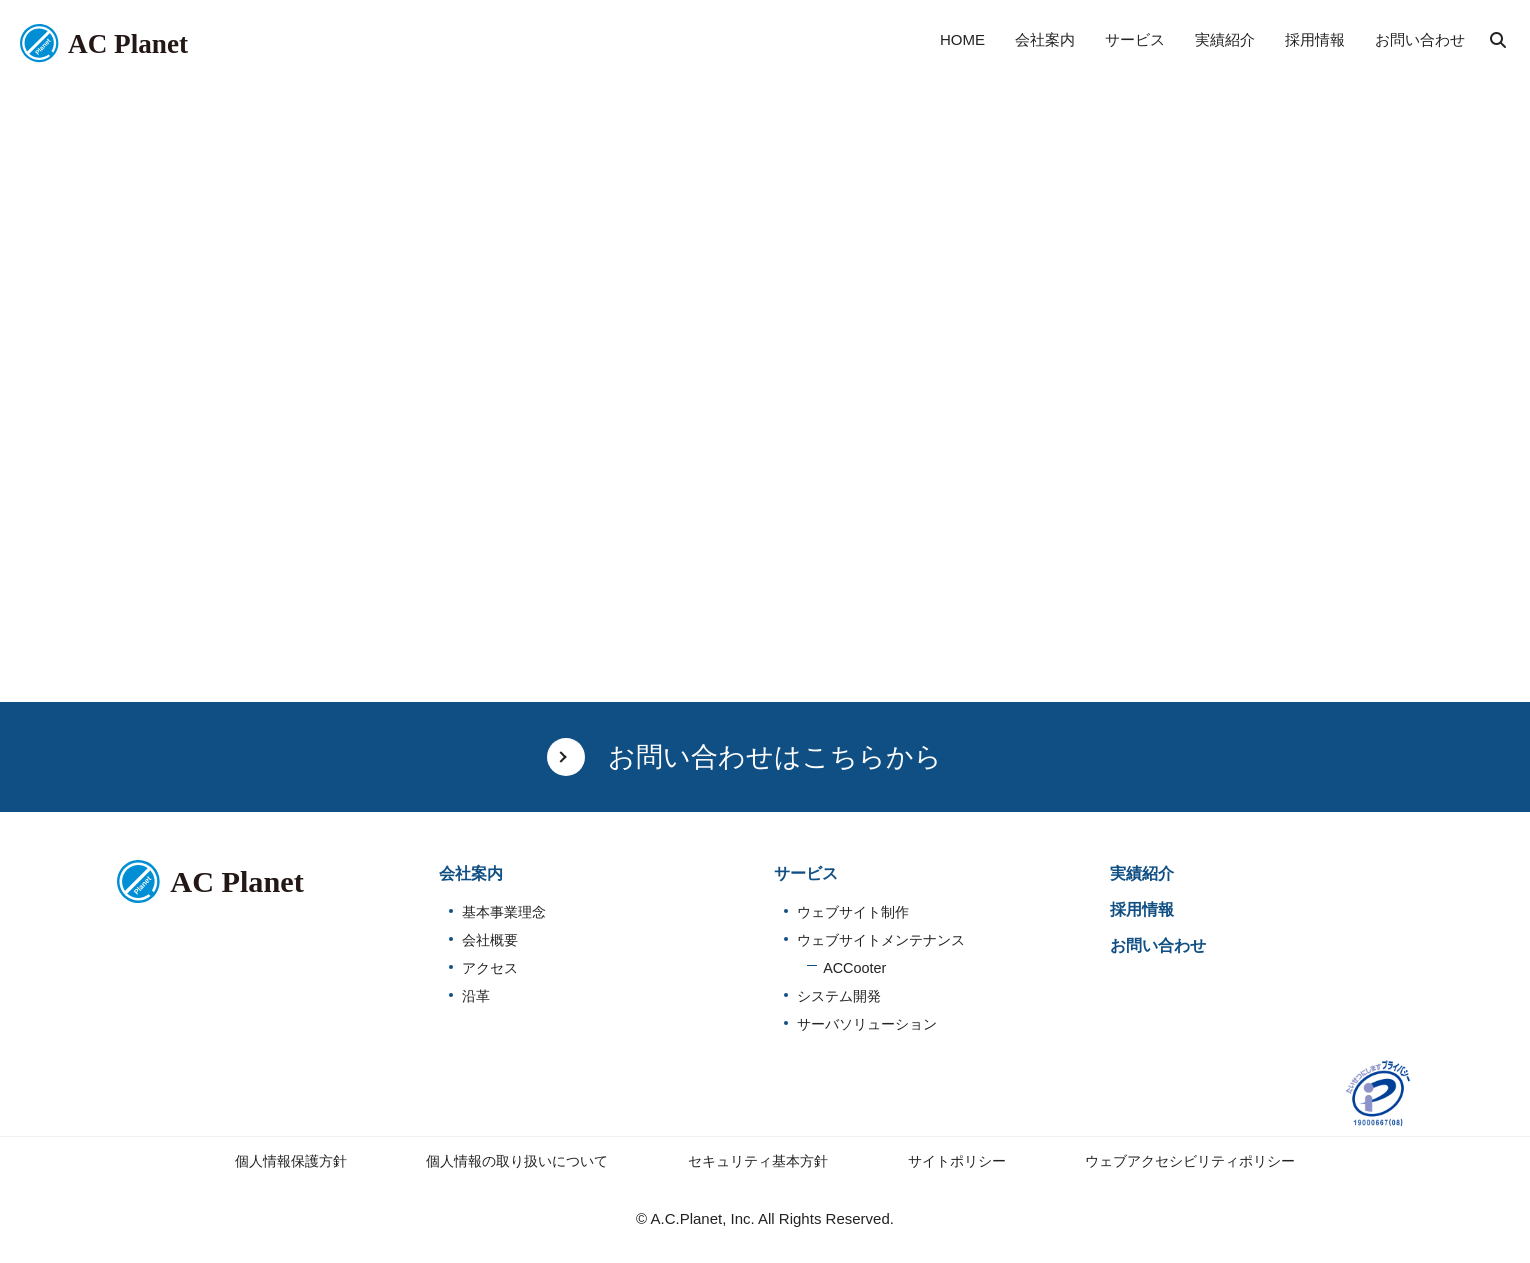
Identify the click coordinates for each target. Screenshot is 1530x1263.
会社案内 (471, 873)
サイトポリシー (957, 1161)
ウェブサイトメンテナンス (881, 940)
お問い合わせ (1158, 945)
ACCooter (854, 968)
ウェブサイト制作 (853, 912)
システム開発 (839, 996)
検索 (1498, 40)
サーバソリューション (867, 1024)
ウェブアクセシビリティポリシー (1190, 1161)
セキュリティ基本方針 (758, 1161)
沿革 (476, 996)
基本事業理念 (504, 912)
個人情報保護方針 (291, 1161)
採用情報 (1142, 909)
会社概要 (490, 940)
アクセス (490, 968)
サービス (806, 873)
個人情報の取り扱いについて (517, 1161)
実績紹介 (1142, 873)
